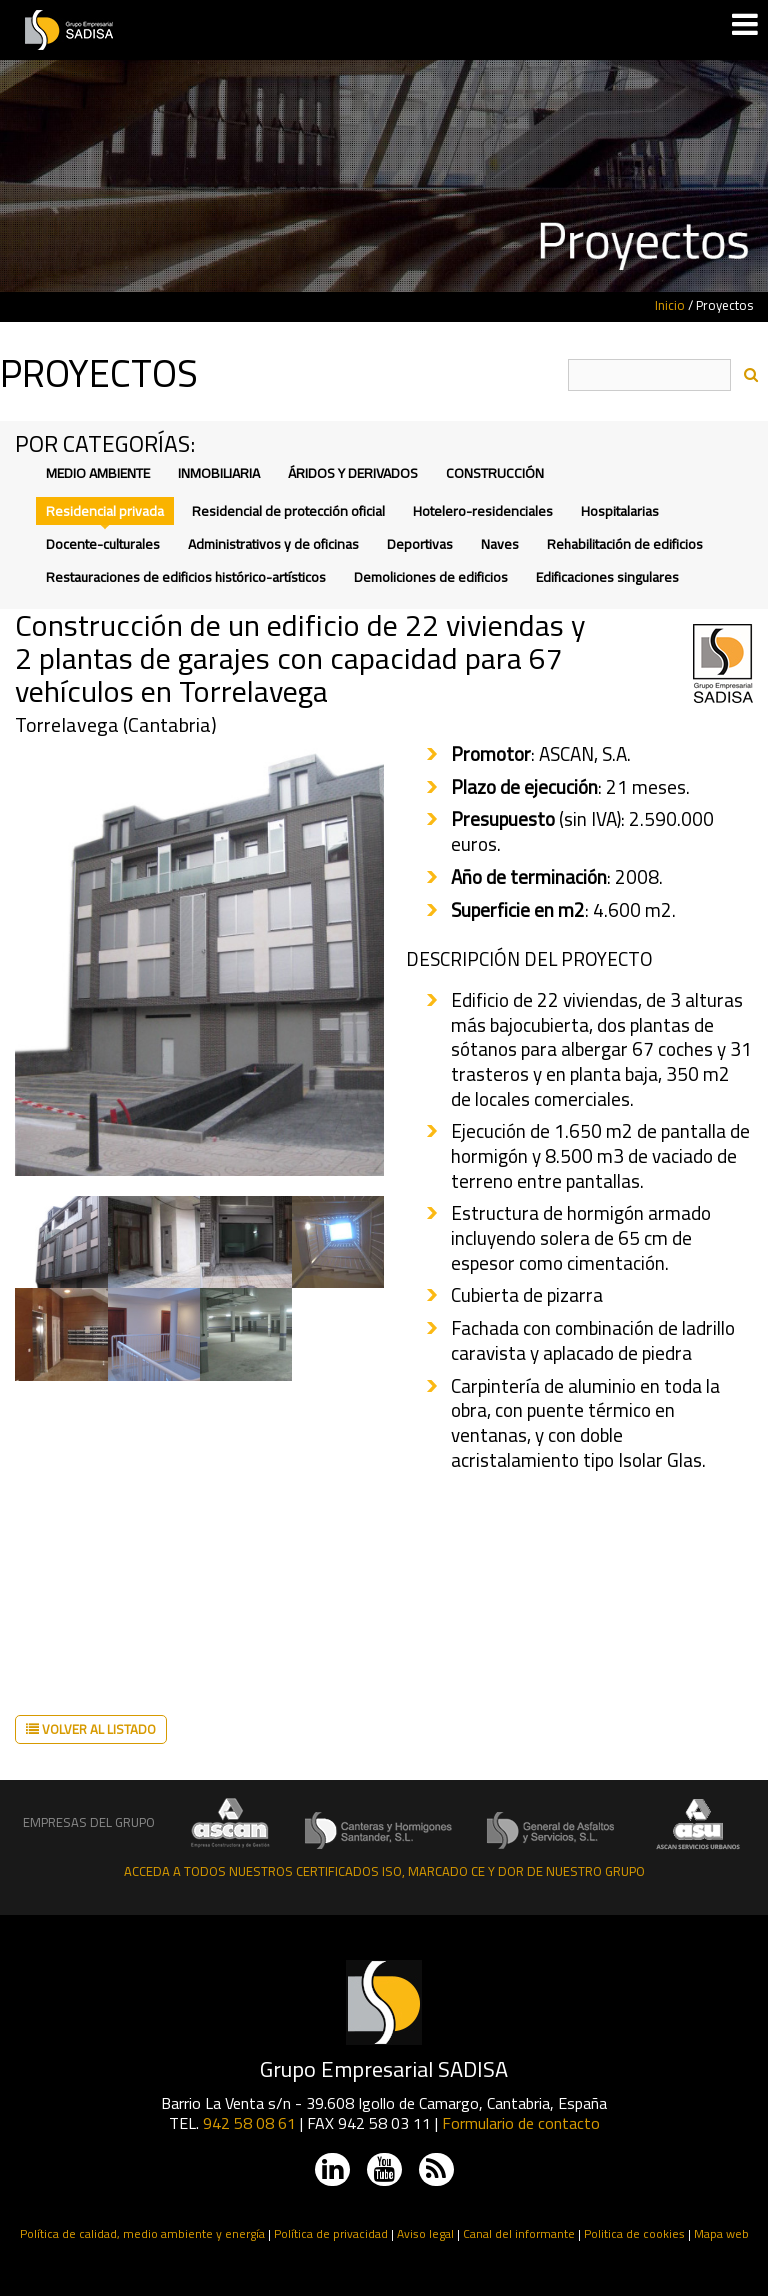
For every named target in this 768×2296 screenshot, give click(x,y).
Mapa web (721, 2233)
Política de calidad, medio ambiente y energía (142, 2233)
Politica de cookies (634, 2233)
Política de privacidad (331, 2233)
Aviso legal (425, 2233)
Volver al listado (91, 1729)
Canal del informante (519, 2233)
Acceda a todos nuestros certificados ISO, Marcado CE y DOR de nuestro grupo (384, 1871)
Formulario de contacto (521, 2123)
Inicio (670, 305)
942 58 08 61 (249, 2123)
